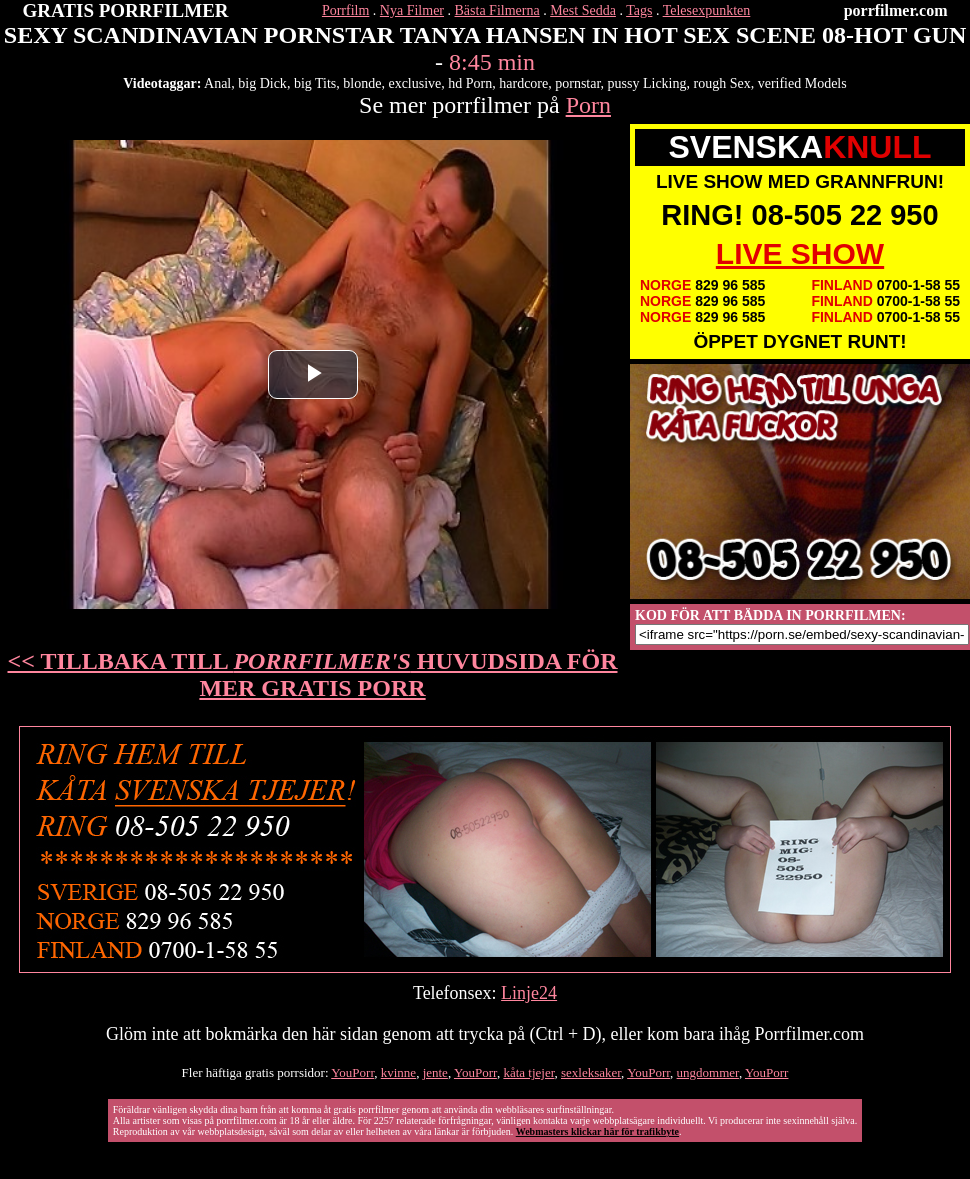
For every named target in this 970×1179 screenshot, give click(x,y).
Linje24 (529, 993)
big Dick (262, 83)
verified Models (802, 83)
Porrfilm (345, 10)
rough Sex (722, 83)
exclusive (414, 83)
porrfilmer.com (896, 10)
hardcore (523, 83)
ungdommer (708, 1072)
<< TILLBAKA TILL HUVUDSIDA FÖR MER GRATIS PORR (313, 674)
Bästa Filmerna (497, 10)
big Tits (315, 83)
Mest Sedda (583, 10)
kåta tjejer (528, 1072)
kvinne (398, 1072)
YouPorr (352, 1072)
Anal (217, 83)
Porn (588, 105)
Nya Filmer (412, 10)
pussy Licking (647, 83)
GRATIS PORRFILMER (126, 10)
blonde (362, 83)
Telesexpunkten (707, 10)
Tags (639, 10)
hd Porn (470, 83)
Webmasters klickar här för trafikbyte (597, 1131)
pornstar (577, 83)
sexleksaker (591, 1072)
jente (435, 1072)
